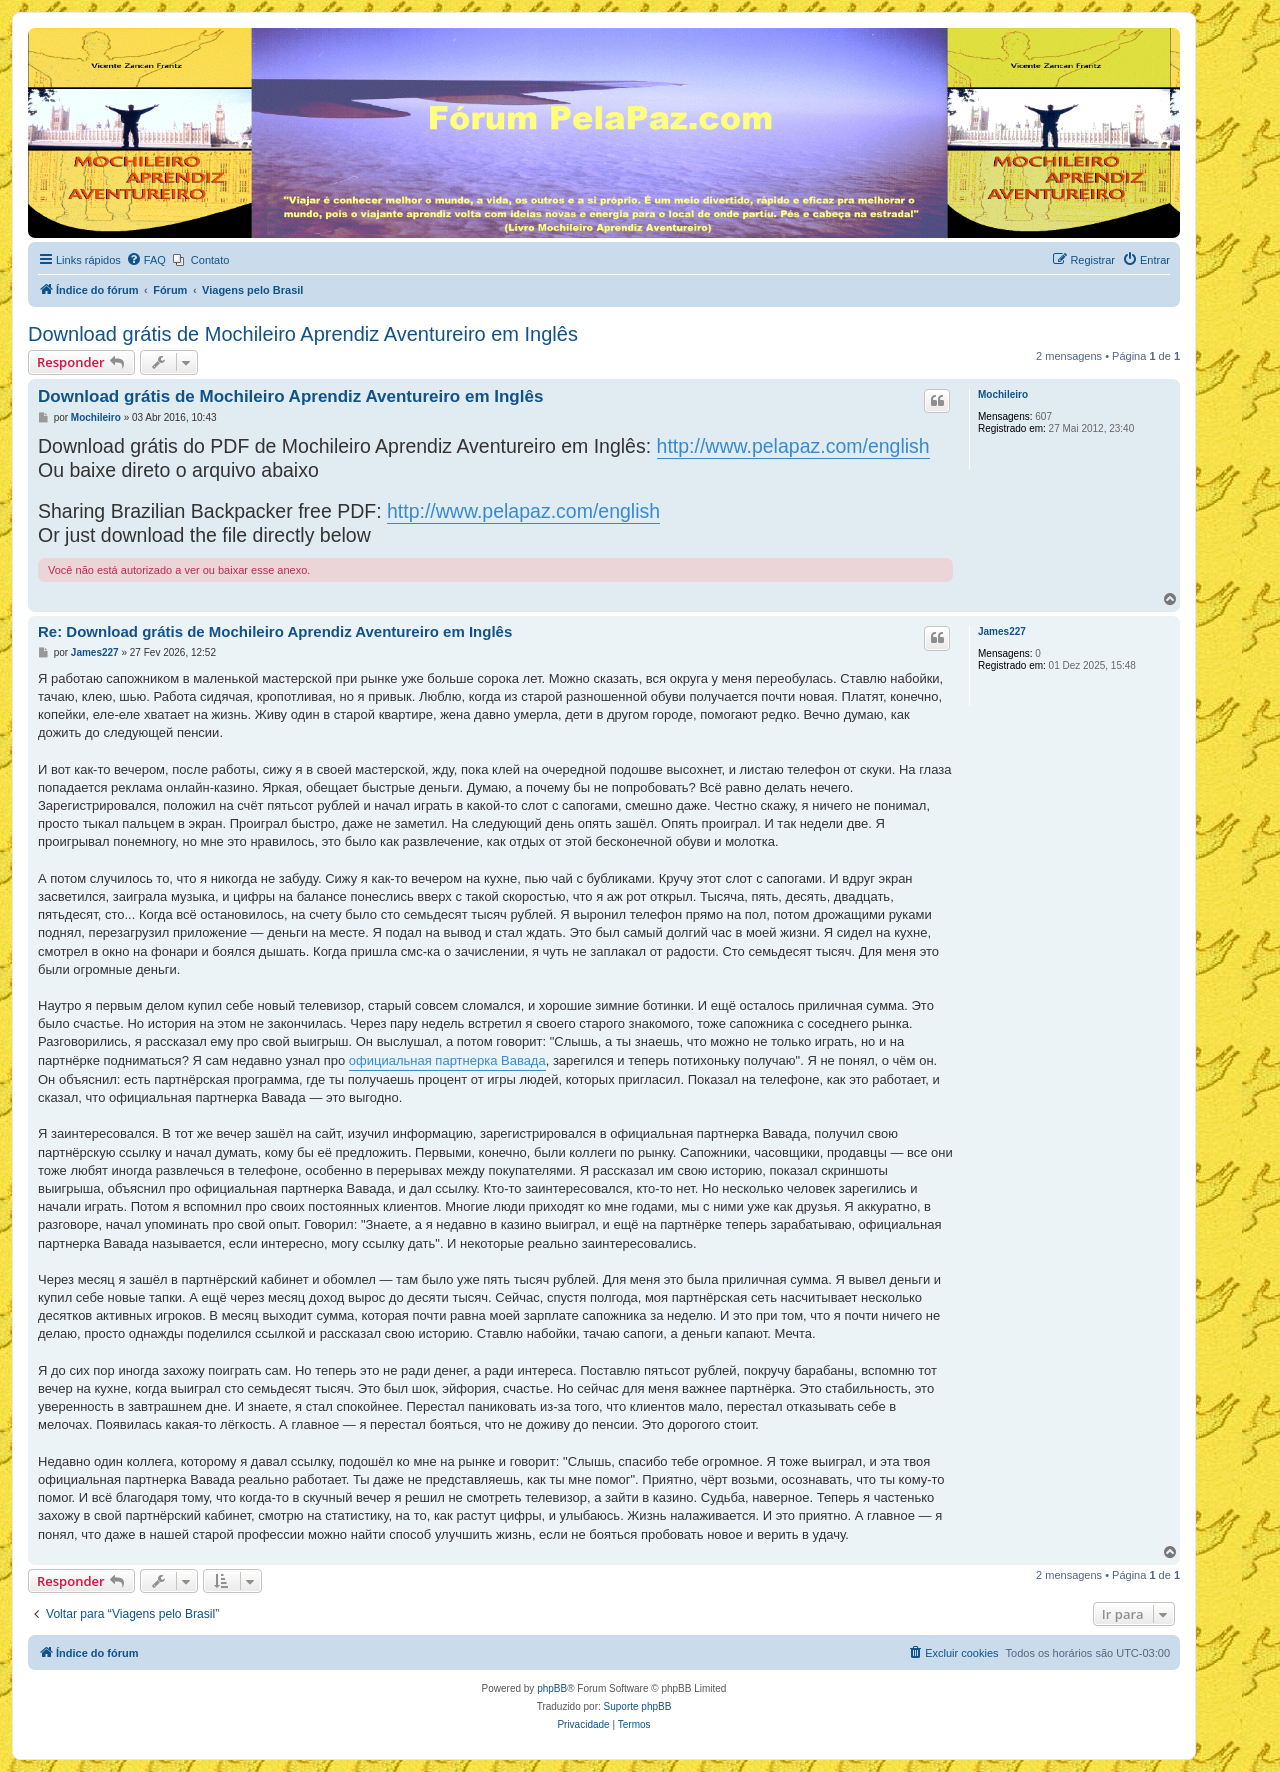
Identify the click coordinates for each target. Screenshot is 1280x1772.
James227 (1002, 631)
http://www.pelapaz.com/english (793, 446)
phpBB (552, 1688)
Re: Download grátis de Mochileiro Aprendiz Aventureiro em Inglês (275, 631)
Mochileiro (1003, 394)
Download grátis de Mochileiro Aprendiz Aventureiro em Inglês (303, 334)
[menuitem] (146, 260)
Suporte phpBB (638, 1706)
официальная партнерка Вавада (447, 1060)
